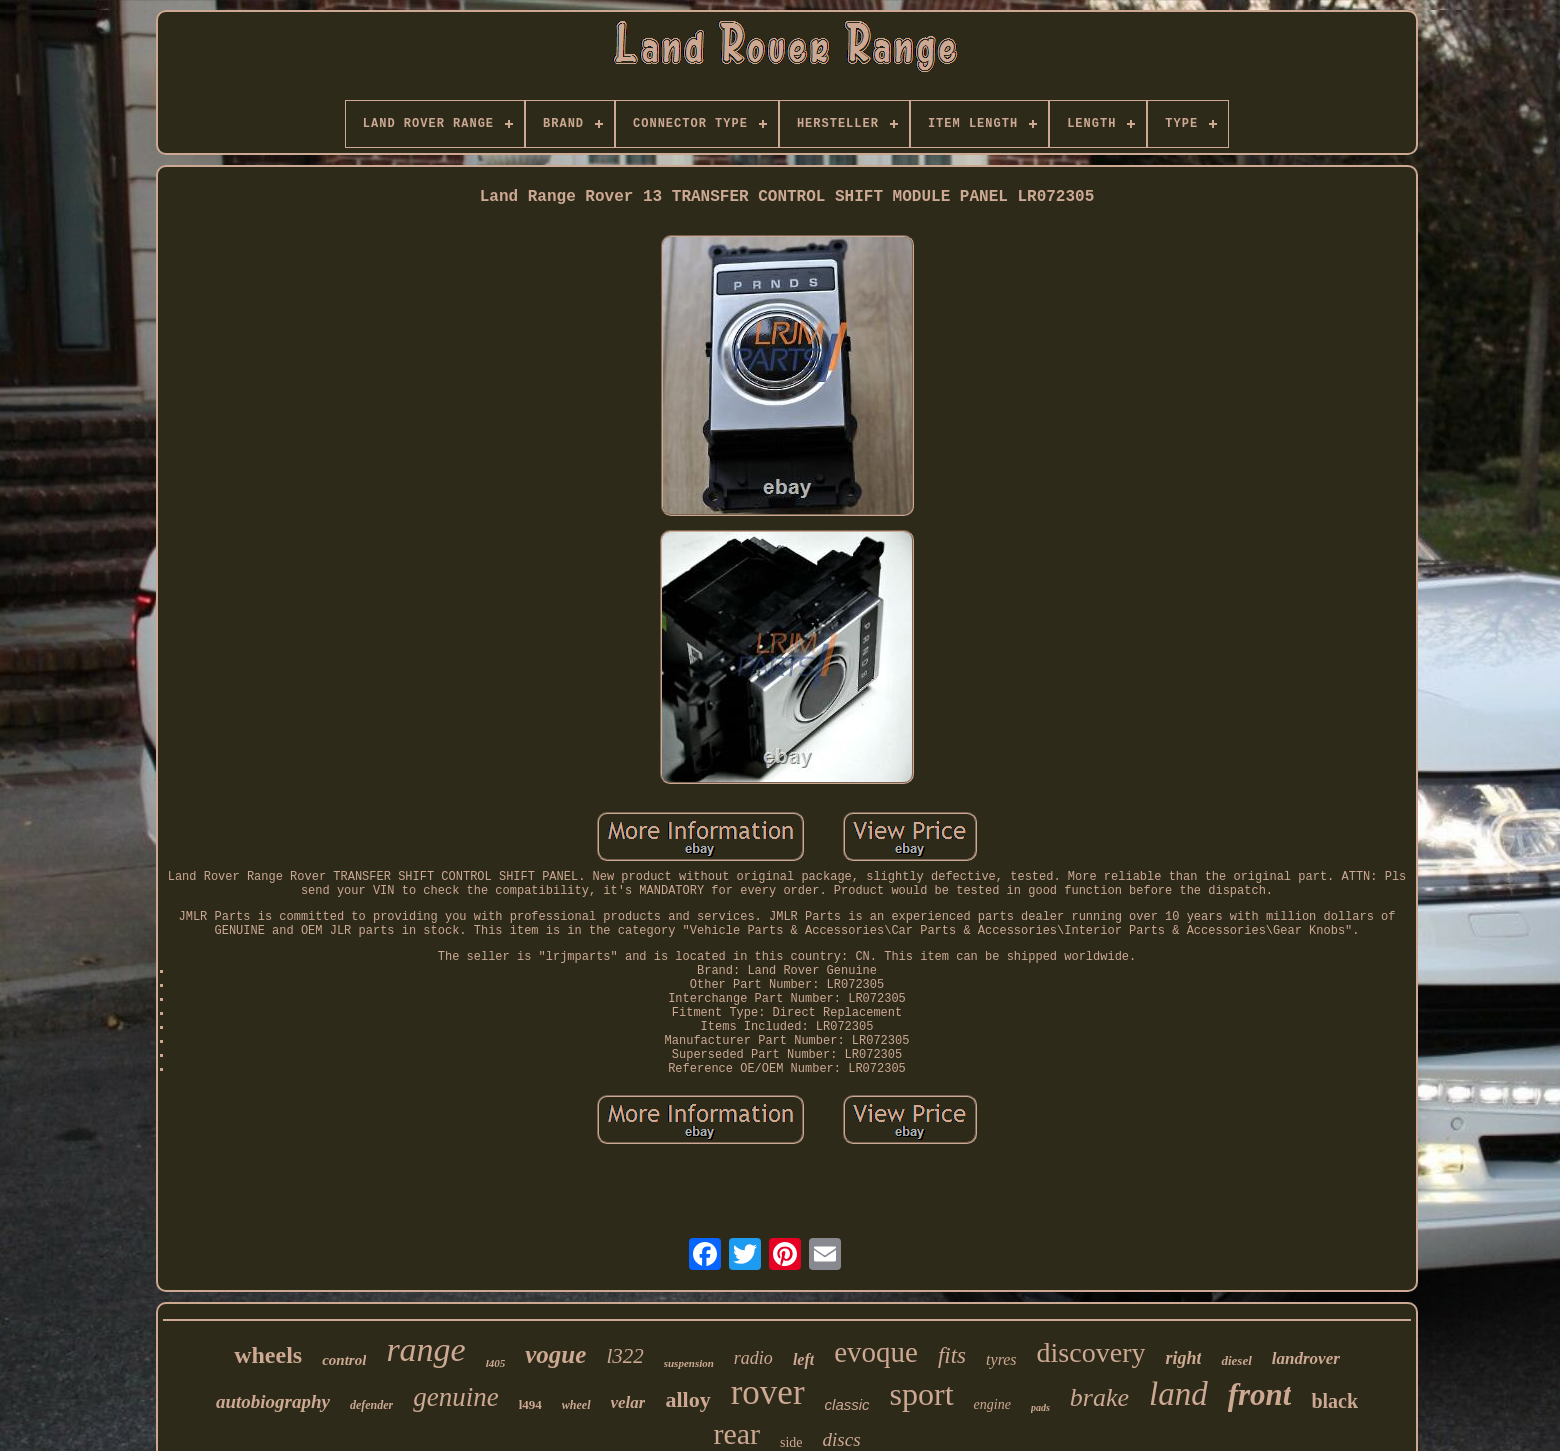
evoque (876, 1352)
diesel (1236, 1360)
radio (753, 1358)
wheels (268, 1355)
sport (922, 1394)
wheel (576, 1405)
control (344, 1360)
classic (847, 1404)
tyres (1001, 1359)
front (1260, 1394)
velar (628, 1402)
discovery (1091, 1352)
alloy (687, 1399)
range (425, 1349)
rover (768, 1392)
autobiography (273, 1401)
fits (952, 1355)
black (1334, 1401)
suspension (689, 1363)
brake (1099, 1397)
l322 (624, 1356)
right (1183, 1358)
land (1178, 1394)
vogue (555, 1354)
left (803, 1359)
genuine (455, 1397)
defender (371, 1405)
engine (992, 1404)
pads (1040, 1407)
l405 (496, 1363)
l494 (530, 1404)
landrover (1306, 1358)
